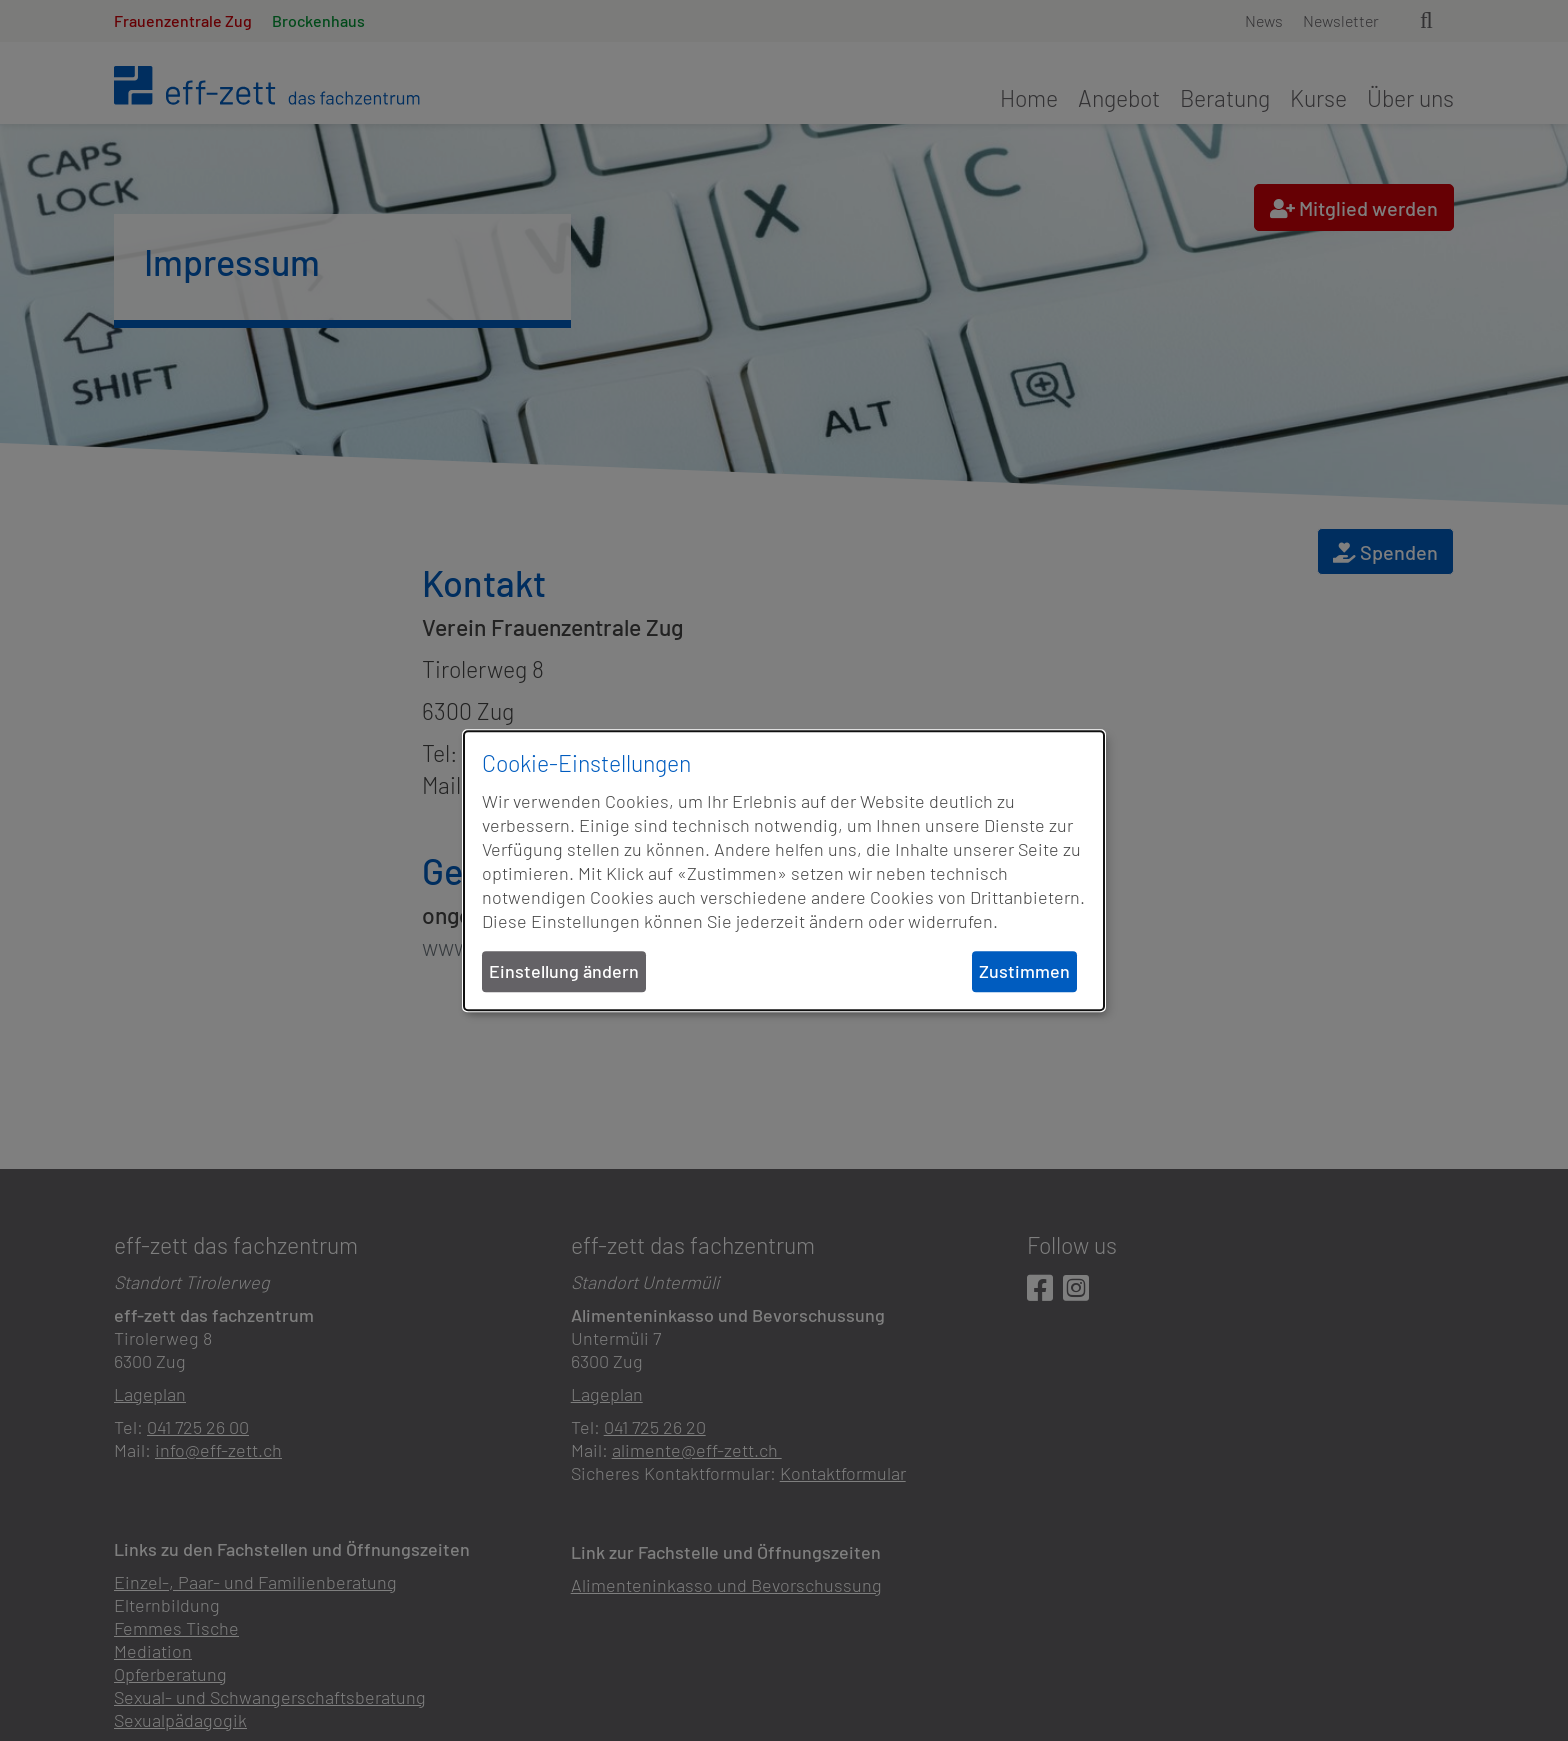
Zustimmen (1024, 971)
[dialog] (784, 871)
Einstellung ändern (564, 971)
